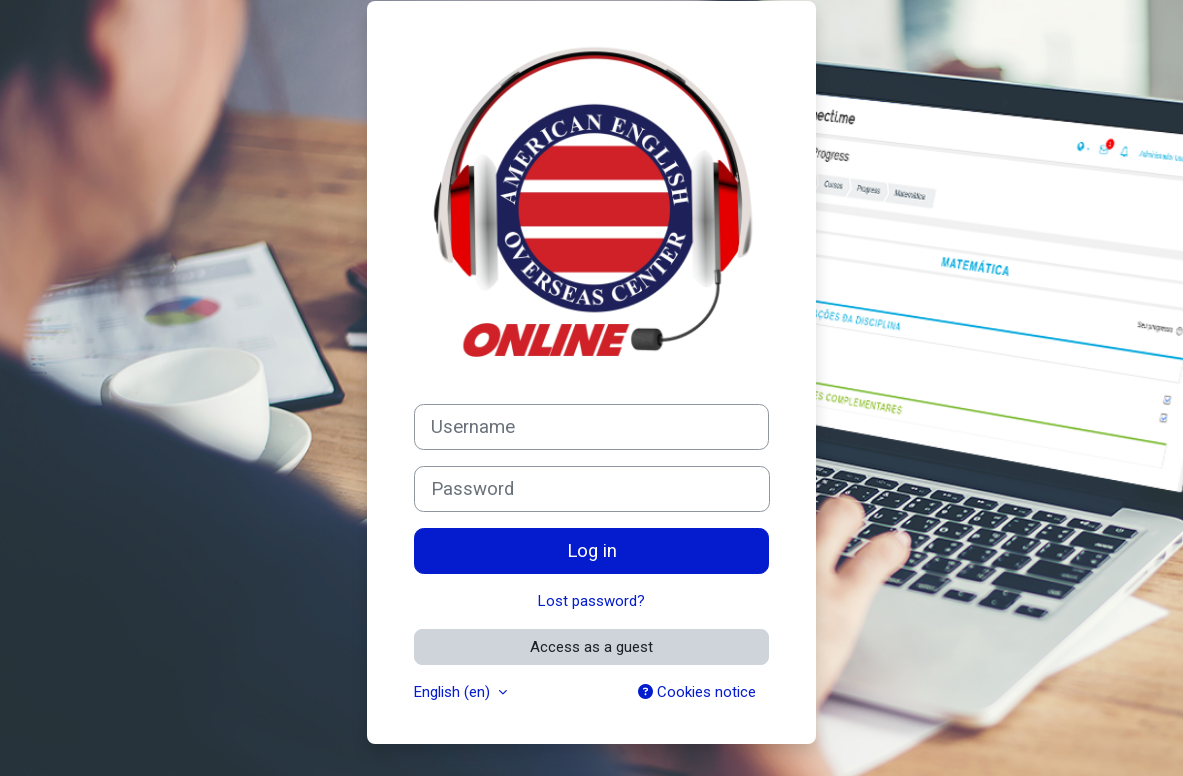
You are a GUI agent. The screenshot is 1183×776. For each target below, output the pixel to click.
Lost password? (591, 601)
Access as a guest (591, 647)
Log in (592, 551)
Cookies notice (697, 692)
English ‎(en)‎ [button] (454, 692)
